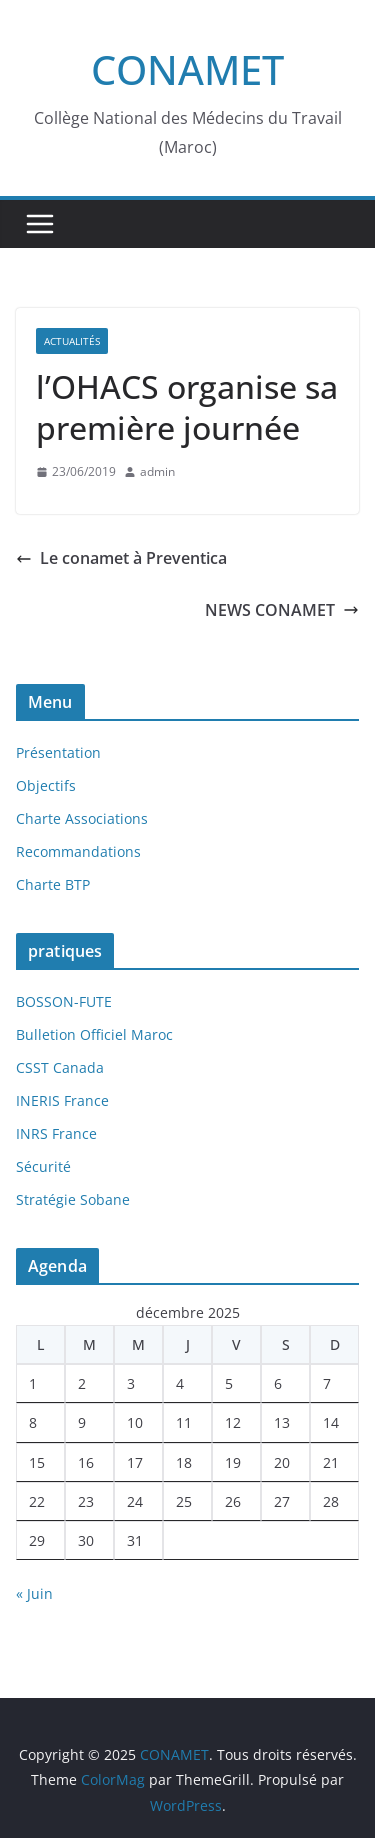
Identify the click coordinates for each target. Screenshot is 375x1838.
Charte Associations (82, 818)
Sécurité (43, 1166)
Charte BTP (53, 884)
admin (157, 471)
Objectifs (46, 785)
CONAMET (187, 69)
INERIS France (62, 1100)
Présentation (58, 752)
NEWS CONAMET (282, 610)
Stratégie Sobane (73, 1199)
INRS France (56, 1133)
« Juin (34, 1593)
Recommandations (78, 851)
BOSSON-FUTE (64, 1001)
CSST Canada (60, 1067)
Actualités (72, 341)
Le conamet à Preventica (121, 558)
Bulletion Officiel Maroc (94, 1034)
